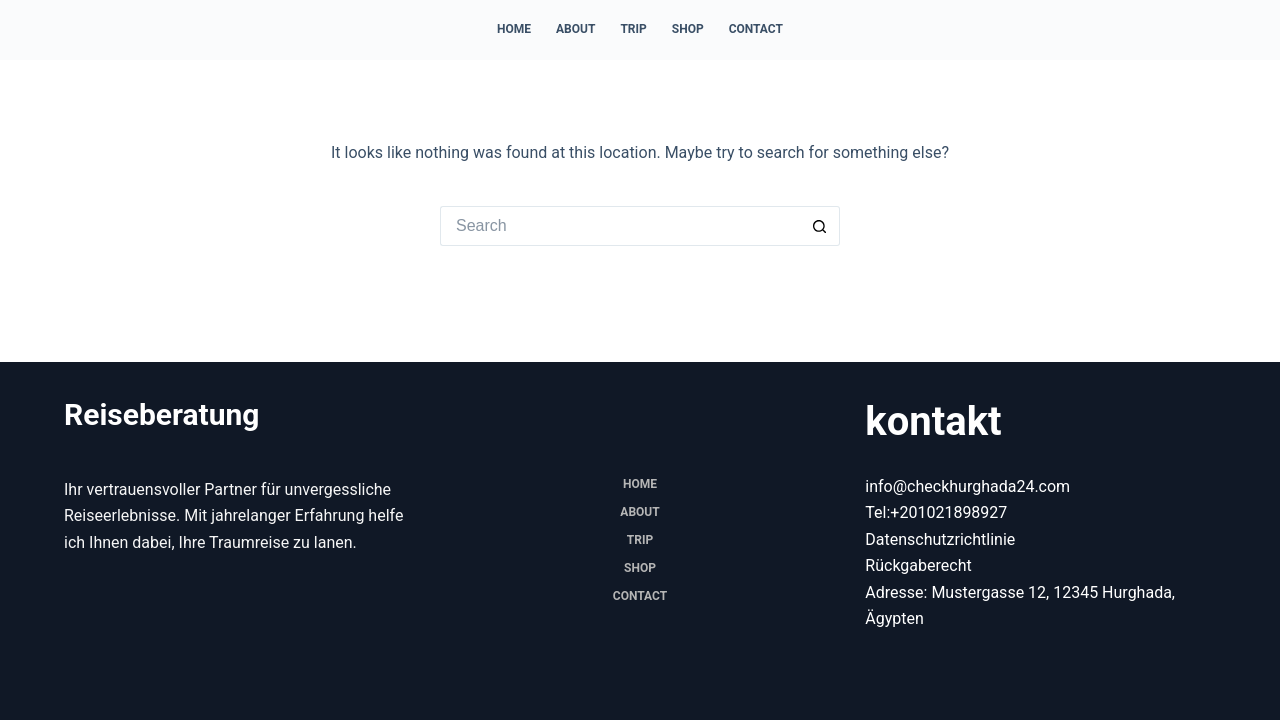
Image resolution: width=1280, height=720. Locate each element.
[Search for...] (620, 226)
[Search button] (820, 226)
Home (514, 29)
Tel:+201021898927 (936, 512)
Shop (688, 29)
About (575, 29)
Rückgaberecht (918, 565)
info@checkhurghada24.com (967, 486)
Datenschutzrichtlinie (940, 539)
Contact (756, 29)
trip (633, 29)
